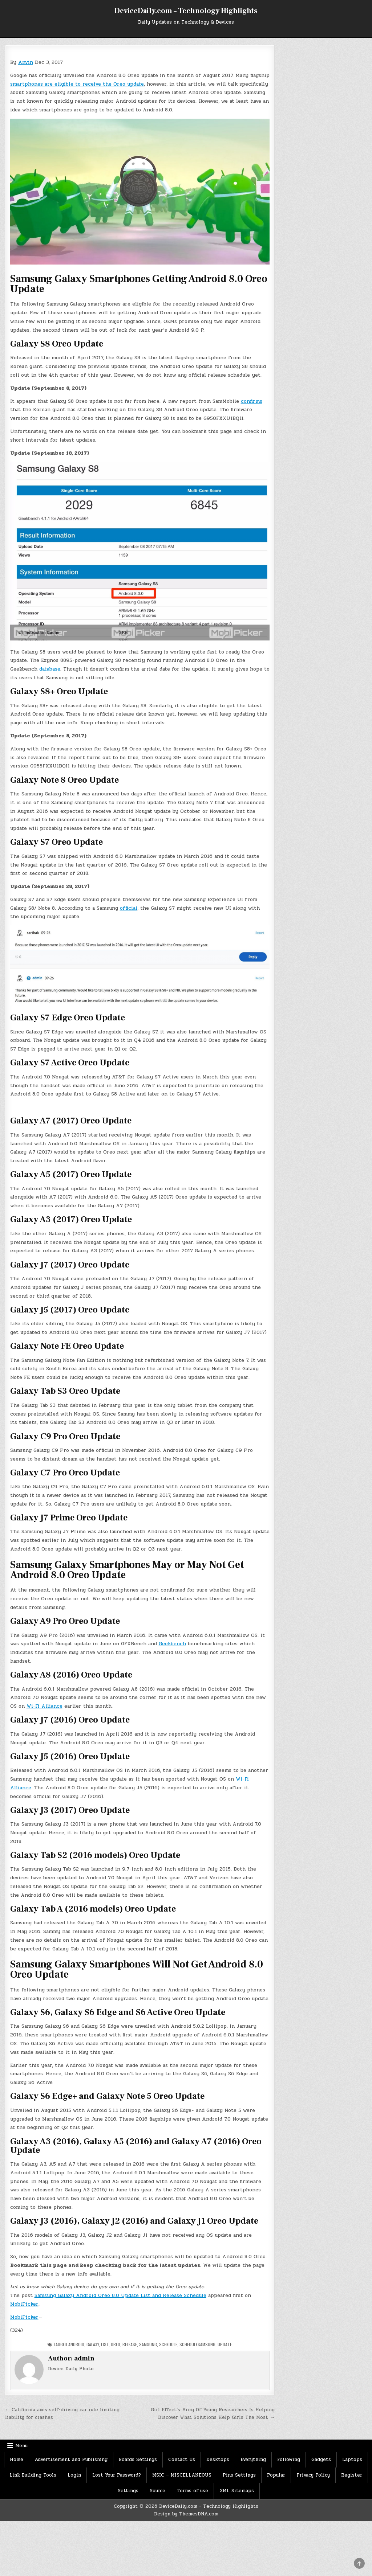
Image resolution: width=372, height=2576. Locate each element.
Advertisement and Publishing (71, 2459)
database (49, 669)
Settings (128, 2490)
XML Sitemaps (236, 2490)
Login (74, 2475)
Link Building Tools (32, 2475)
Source (157, 2490)
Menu (21, 2445)
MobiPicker (24, 2304)
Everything (253, 2459)
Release (129, 2344)
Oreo (115, 2344)
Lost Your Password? (116, 2475)
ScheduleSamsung (197, 2344)
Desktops (217, 2459)
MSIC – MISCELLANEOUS (181, 2475)
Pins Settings (239, 2475)
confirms (251, 401)
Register (351, 2475)
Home (16, 2459)
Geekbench (172, 1643)
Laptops (352, 2459)
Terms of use (192, 2490)
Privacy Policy (313, 2475)
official (128, 908)
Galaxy (92, 2344)
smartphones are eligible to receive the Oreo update (77, 84)
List (105, 2344)
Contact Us (181, 2459)
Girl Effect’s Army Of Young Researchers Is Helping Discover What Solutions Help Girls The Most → (213, 2413)
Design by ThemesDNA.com (186, 2514)
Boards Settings (138, 2459)
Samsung (148, 2344)
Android (76, 2344)
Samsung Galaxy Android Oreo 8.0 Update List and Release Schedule (120, 2295)
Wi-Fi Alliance (44, 1706)
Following (288, 2459)
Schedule (168, 2344)
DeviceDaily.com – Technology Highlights (185, 11)
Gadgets (321, 2459)
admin (84, 2358)
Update (225, 2344)
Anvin (25, 62)
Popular (276, 2475)
